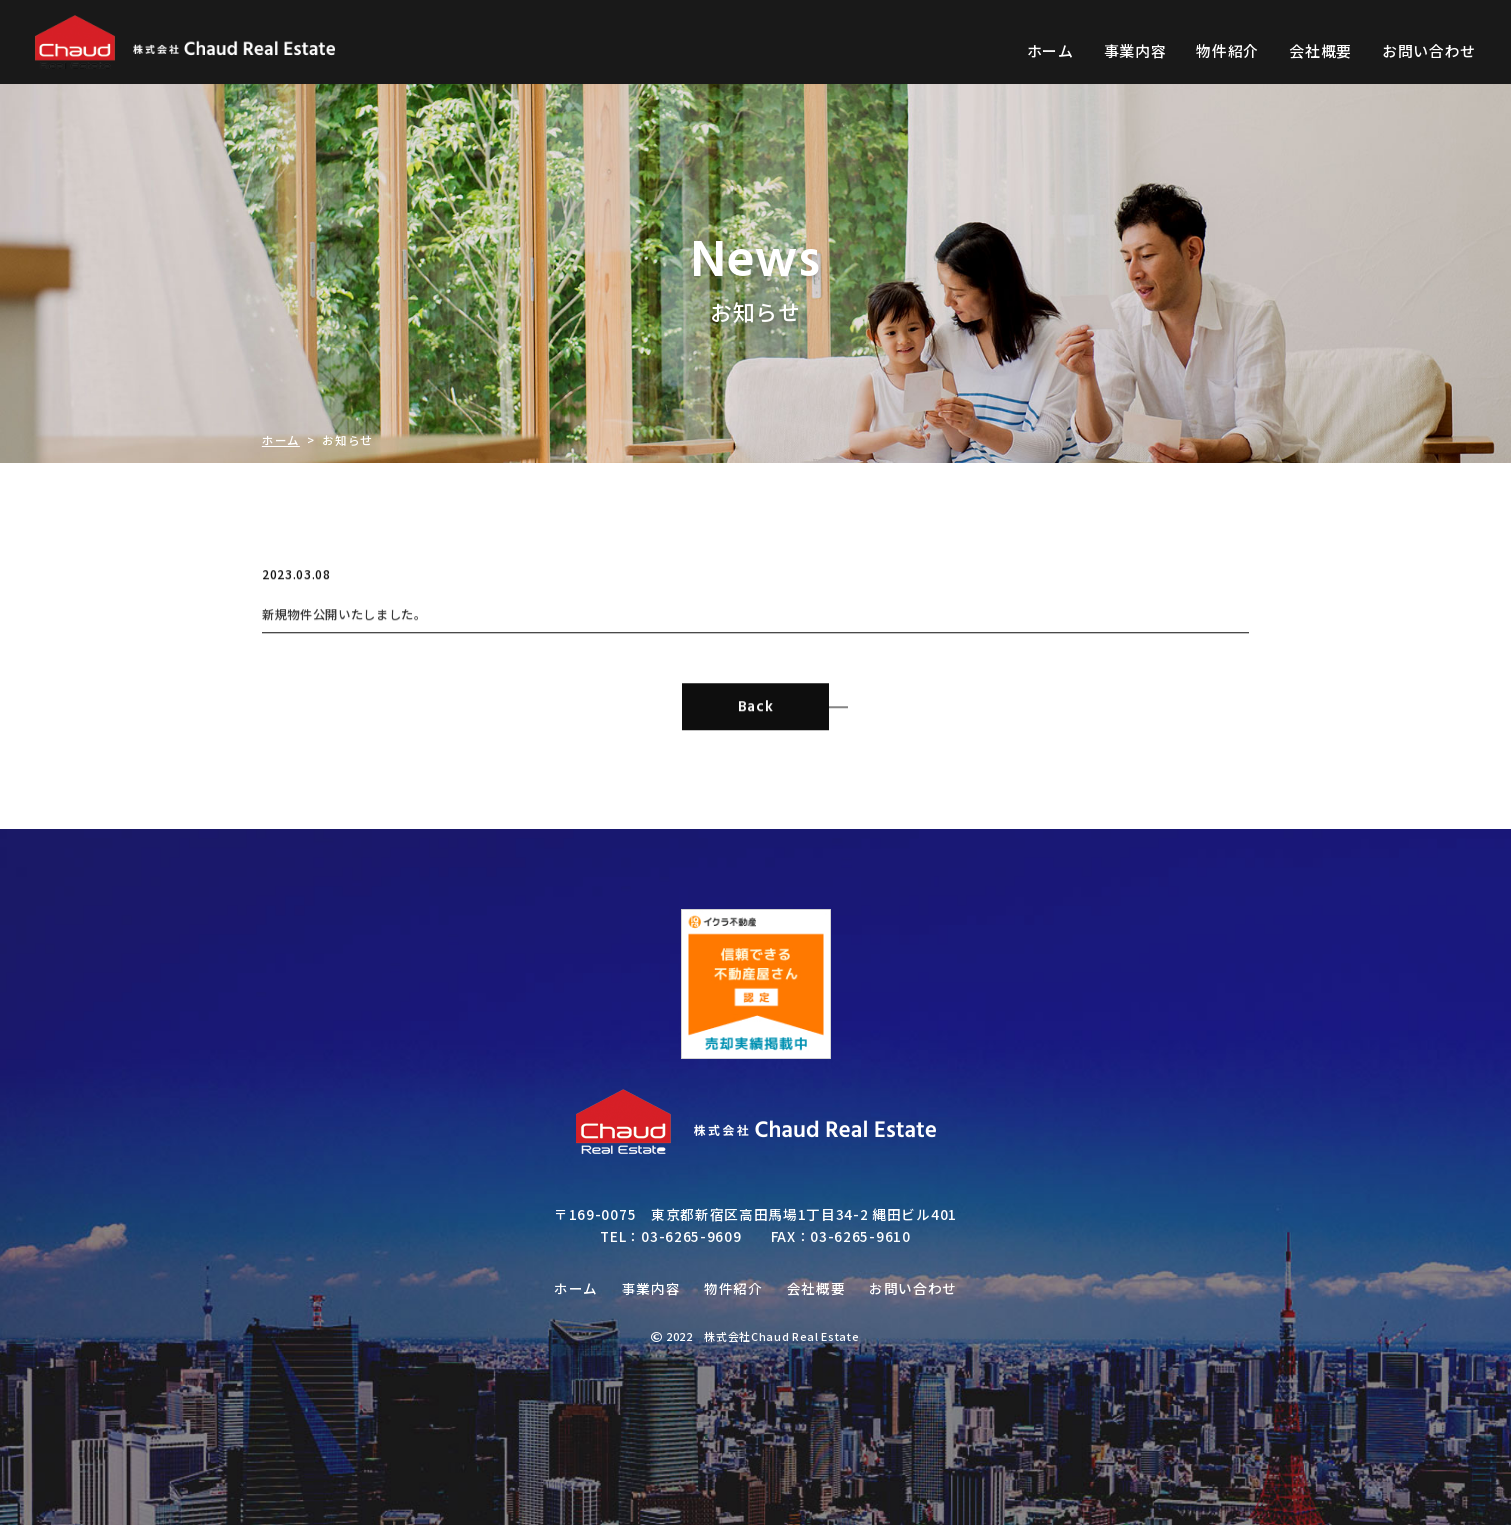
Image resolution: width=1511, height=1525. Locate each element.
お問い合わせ (1429, 50)
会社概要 (1320, 50)
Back (784, 726)
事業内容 (1135, 50)
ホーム (1050, 50)
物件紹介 (1227, 50)
